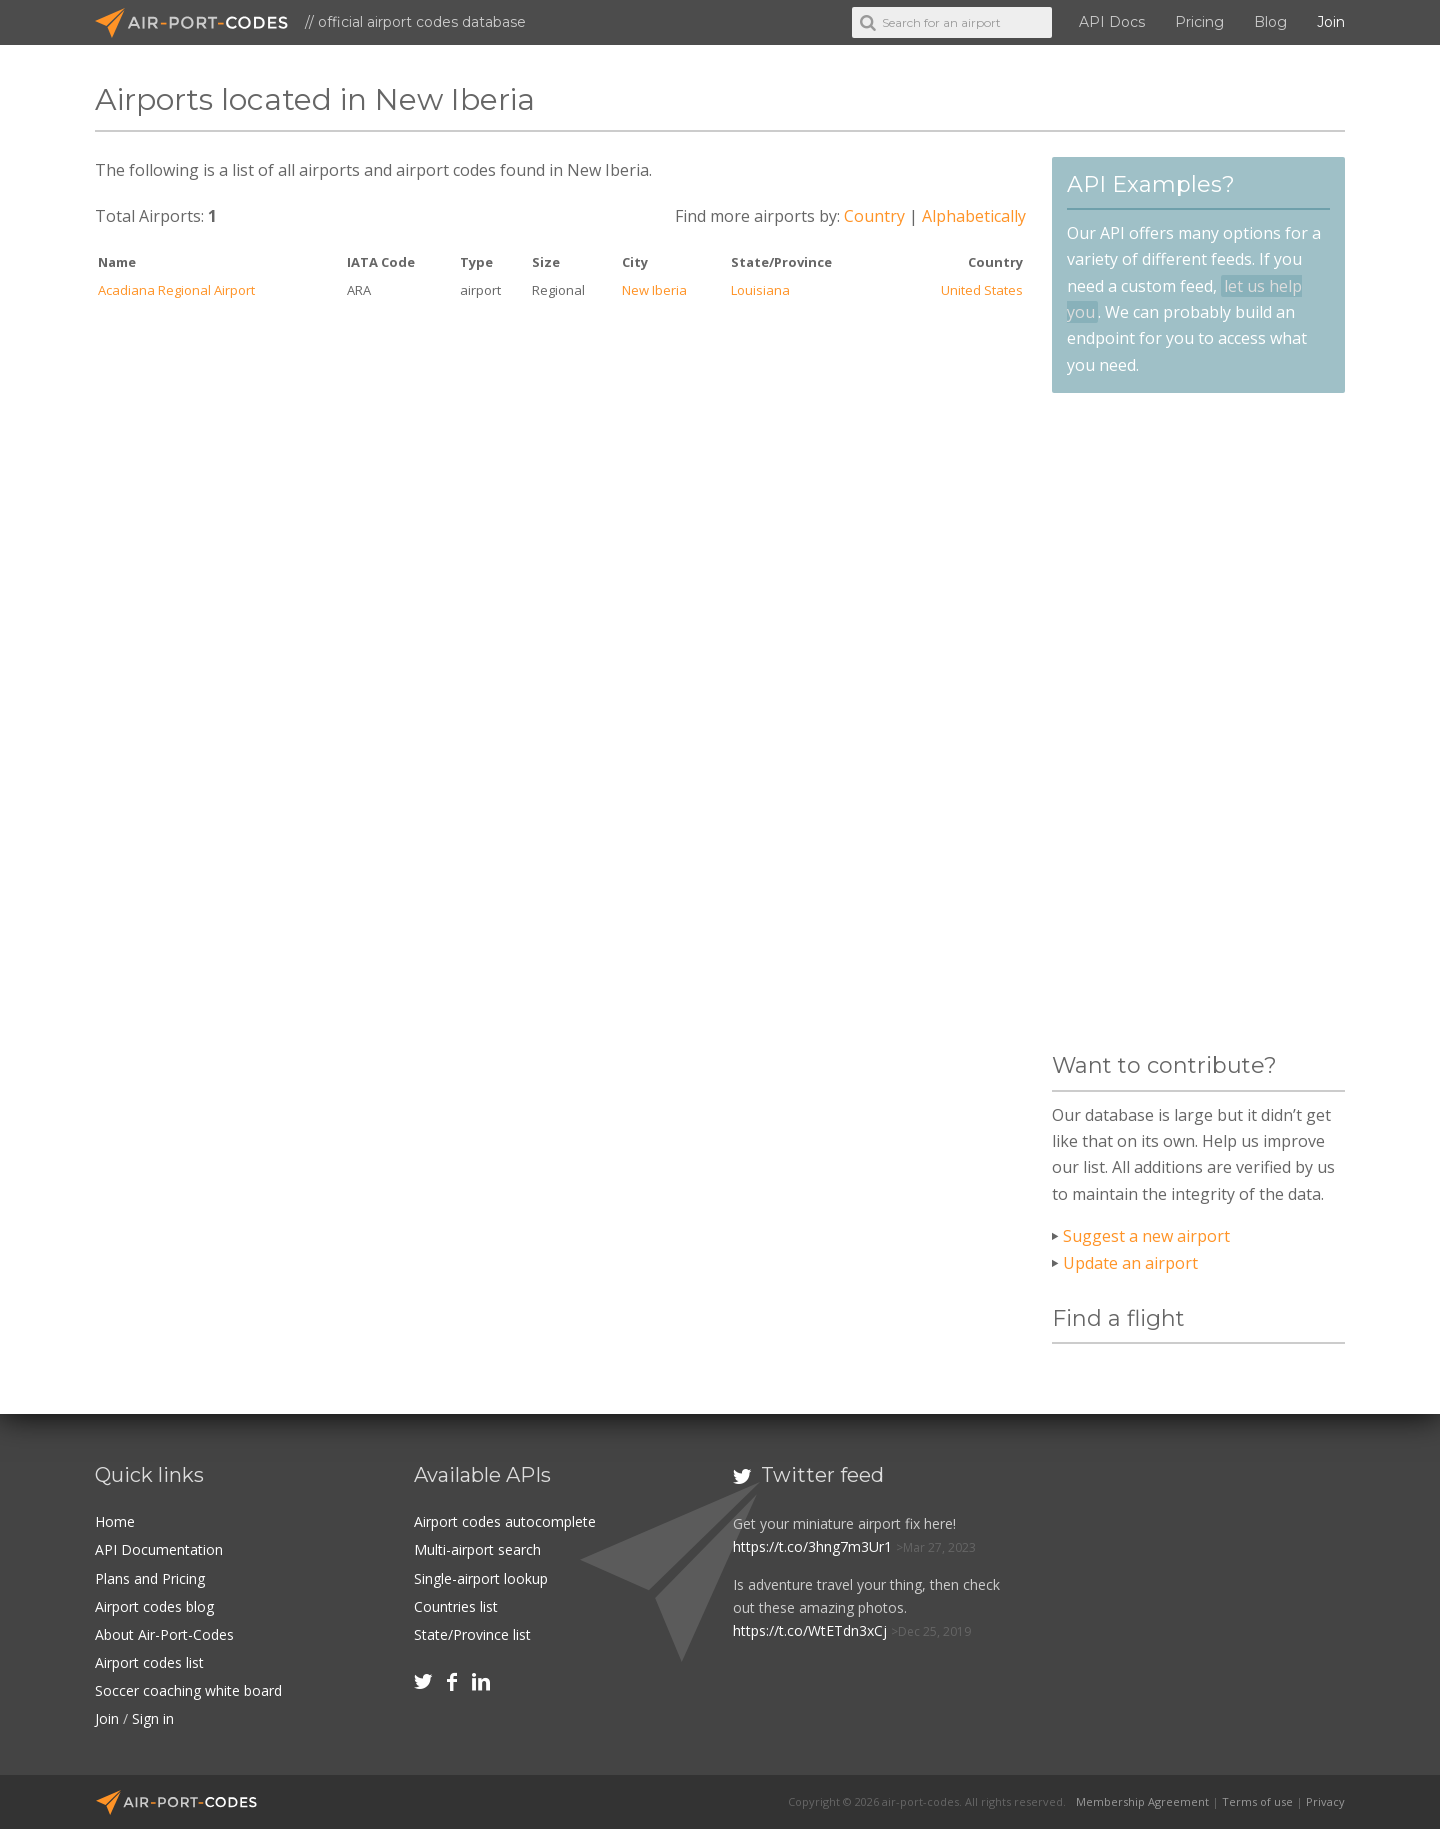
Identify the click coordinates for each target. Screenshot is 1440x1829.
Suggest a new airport (1146, 1236)
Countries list (456, 1606)
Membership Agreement (1142, 1801)
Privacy (1325, 1801)
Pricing (1199, 22)
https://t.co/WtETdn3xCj (810, 1630)
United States (982, 290)
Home (115, 1521)
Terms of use (1257, 1801)
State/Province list (472, 1634)
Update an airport (1130, 1263)
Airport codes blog (154, 1606)
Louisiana (760, 290)
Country (874, 216)
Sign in (153, 1718)
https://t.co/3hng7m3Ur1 (812, 1546)
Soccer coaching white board (188, 1690)
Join (1331, 22)
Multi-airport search (477, 1549)
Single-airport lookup (481, 1578)
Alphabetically (974, 216)
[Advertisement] (1198, 723)
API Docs (1112, 22)
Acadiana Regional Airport (176, 290)
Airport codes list (149, 1662)
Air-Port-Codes (200, 23)
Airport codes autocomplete (505, 1521)
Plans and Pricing (150, 1578)
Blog (1270, 22)
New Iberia (654, 290)
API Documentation (159, 1549)
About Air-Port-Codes (164, 1634)
